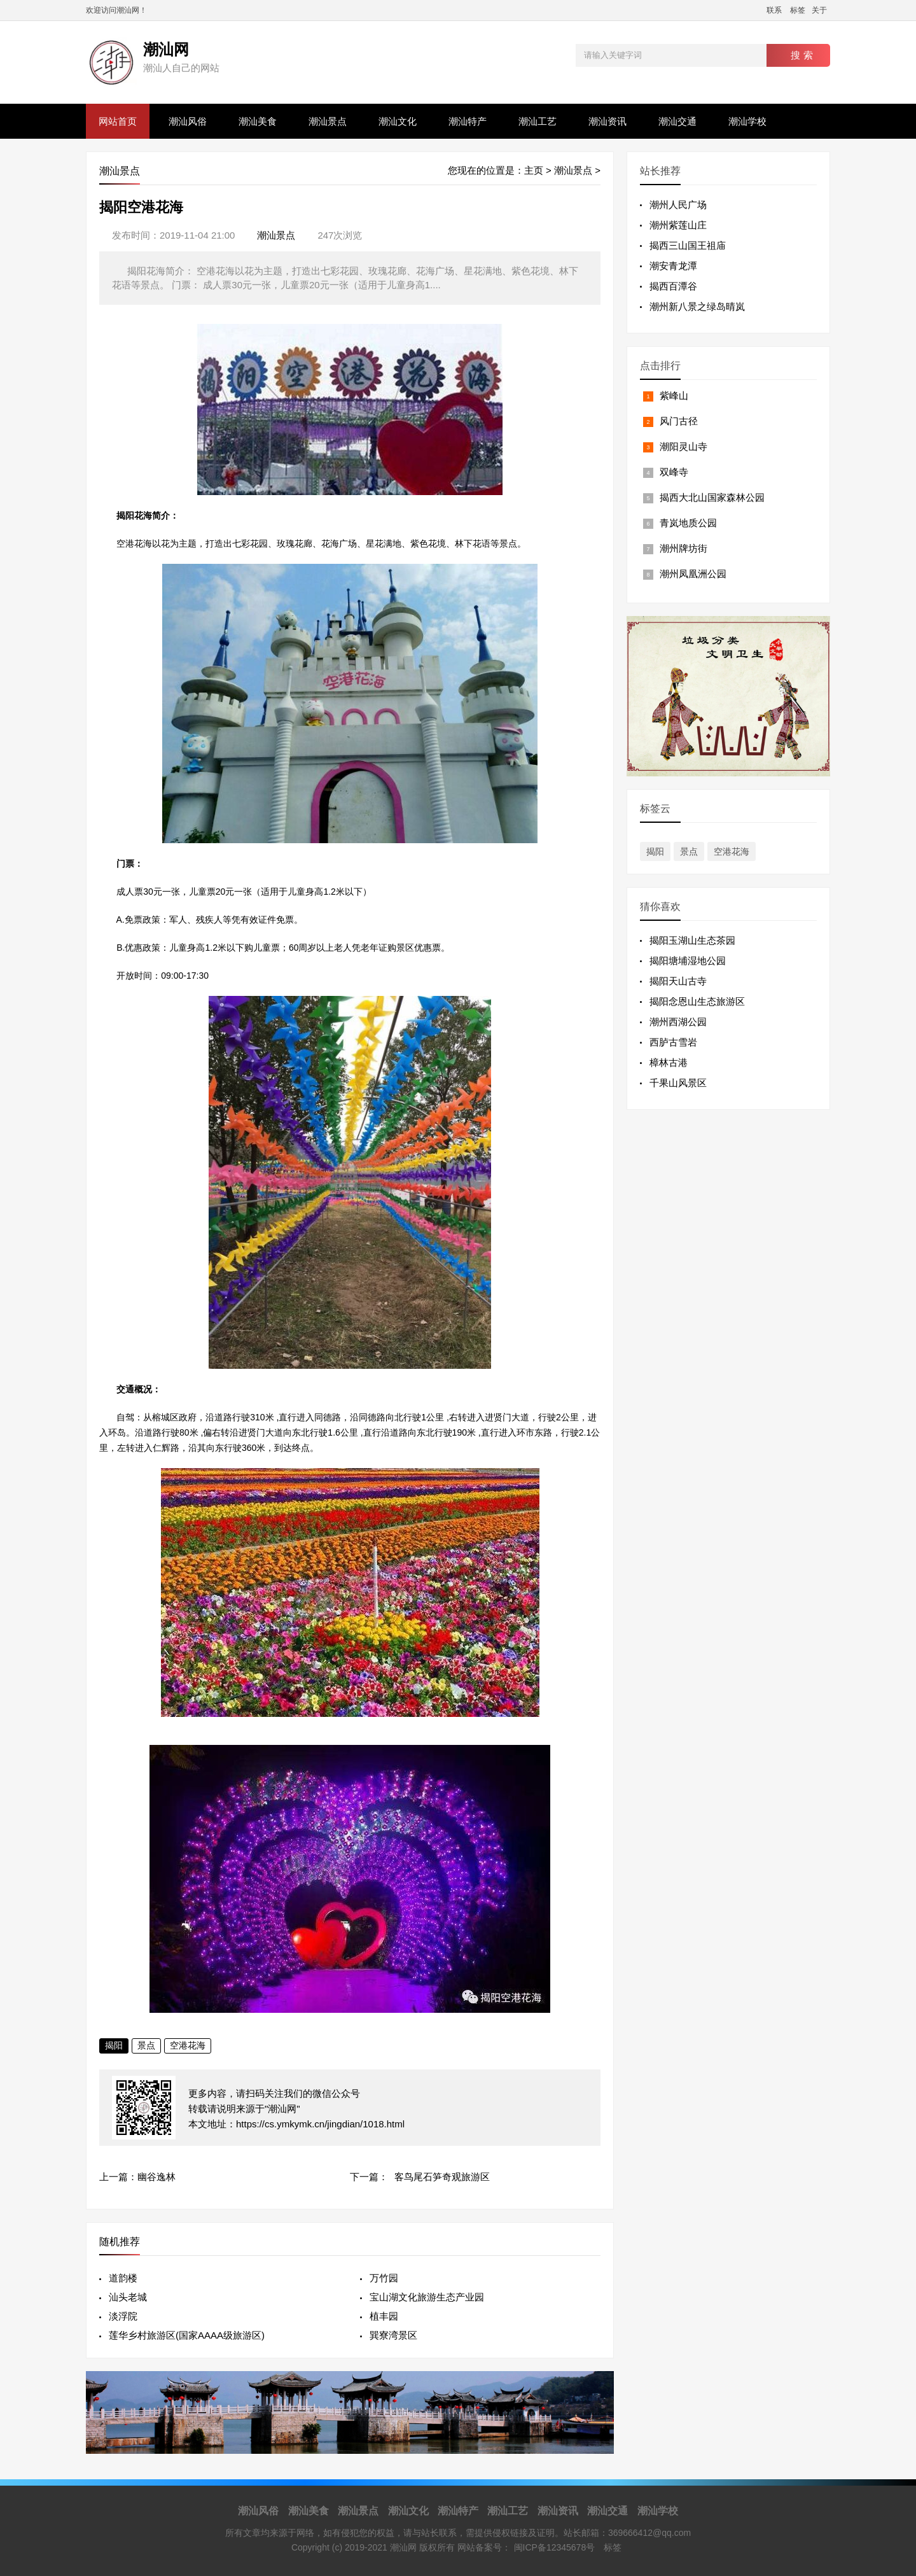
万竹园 (384, 2277)
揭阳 (114, 2045)
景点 (146, 2045)
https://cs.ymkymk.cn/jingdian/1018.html (320, 2123)
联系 (774, 10)
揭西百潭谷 (673, 286)
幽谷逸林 (156, 2176)
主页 (533, 170)
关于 (819, 10)
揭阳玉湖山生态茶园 (692, 940)
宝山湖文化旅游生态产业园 (427, 2297)
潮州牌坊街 (683, 548)
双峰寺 (674, 471)
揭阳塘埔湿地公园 (687, 960)
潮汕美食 (258, 121)
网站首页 (118, 121)
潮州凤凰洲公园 (693, 573)
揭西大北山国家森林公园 (712, 497)
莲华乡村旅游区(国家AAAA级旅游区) (187, 2335)
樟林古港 (668, 1062)
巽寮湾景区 (393, 2335)
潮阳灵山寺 (683, 446)
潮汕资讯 (607, 121)
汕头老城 (128, 2297)
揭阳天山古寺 (678, 981)
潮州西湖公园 (678, 1021)
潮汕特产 (467, 121)
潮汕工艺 (537, 121)
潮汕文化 (397, 121)
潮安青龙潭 (673, 265)
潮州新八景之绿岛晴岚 (697, 306)
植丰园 (384, 2316)
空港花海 (187, 2045)
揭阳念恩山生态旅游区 (697, 1001)
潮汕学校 (747, 121)
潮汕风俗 (188, 121)
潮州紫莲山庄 (678, 225)
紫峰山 (674, 395)
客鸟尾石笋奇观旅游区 (442, 2176)
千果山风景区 (678, 1082)
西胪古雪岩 (673, 1042)
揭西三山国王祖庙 (687, 245)
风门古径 (679, 421)
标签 (797, 10)
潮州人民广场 (678, 204)
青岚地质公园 (688, 522)
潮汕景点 (328, 121)
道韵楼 (123, 2277)
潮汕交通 (677, 121)
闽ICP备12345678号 (554, 2547)
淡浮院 (123, 2316)
